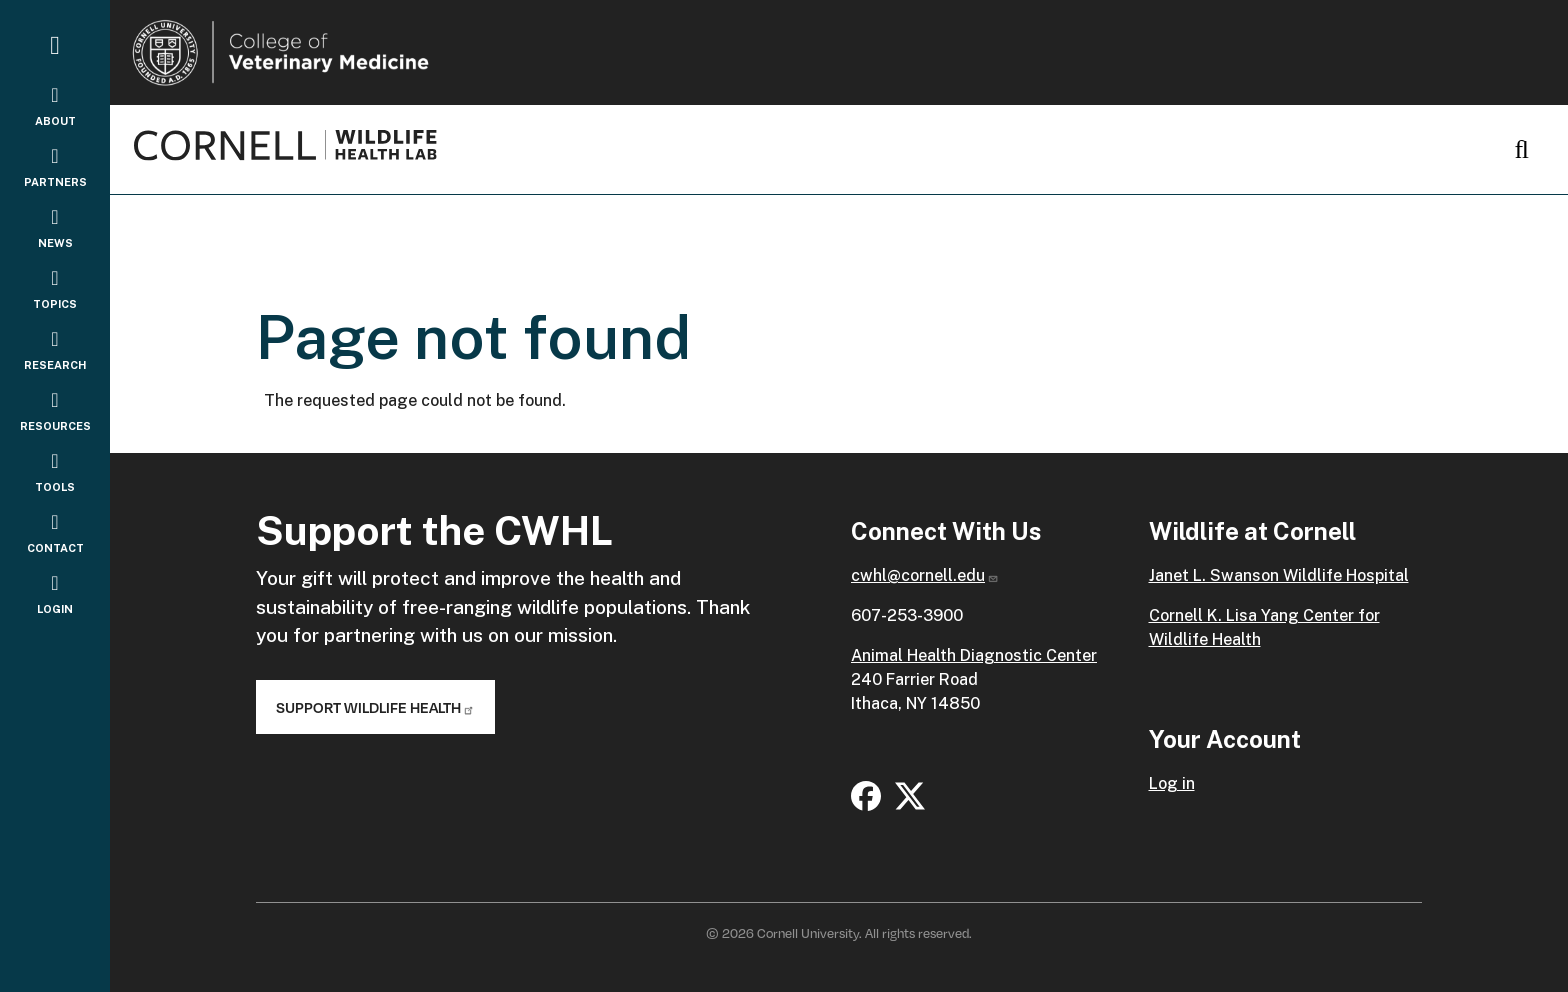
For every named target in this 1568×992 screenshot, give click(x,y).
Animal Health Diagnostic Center (974, 655)
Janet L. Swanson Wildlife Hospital (1279, 575)
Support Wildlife (375, 707)
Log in (1172, 783)
